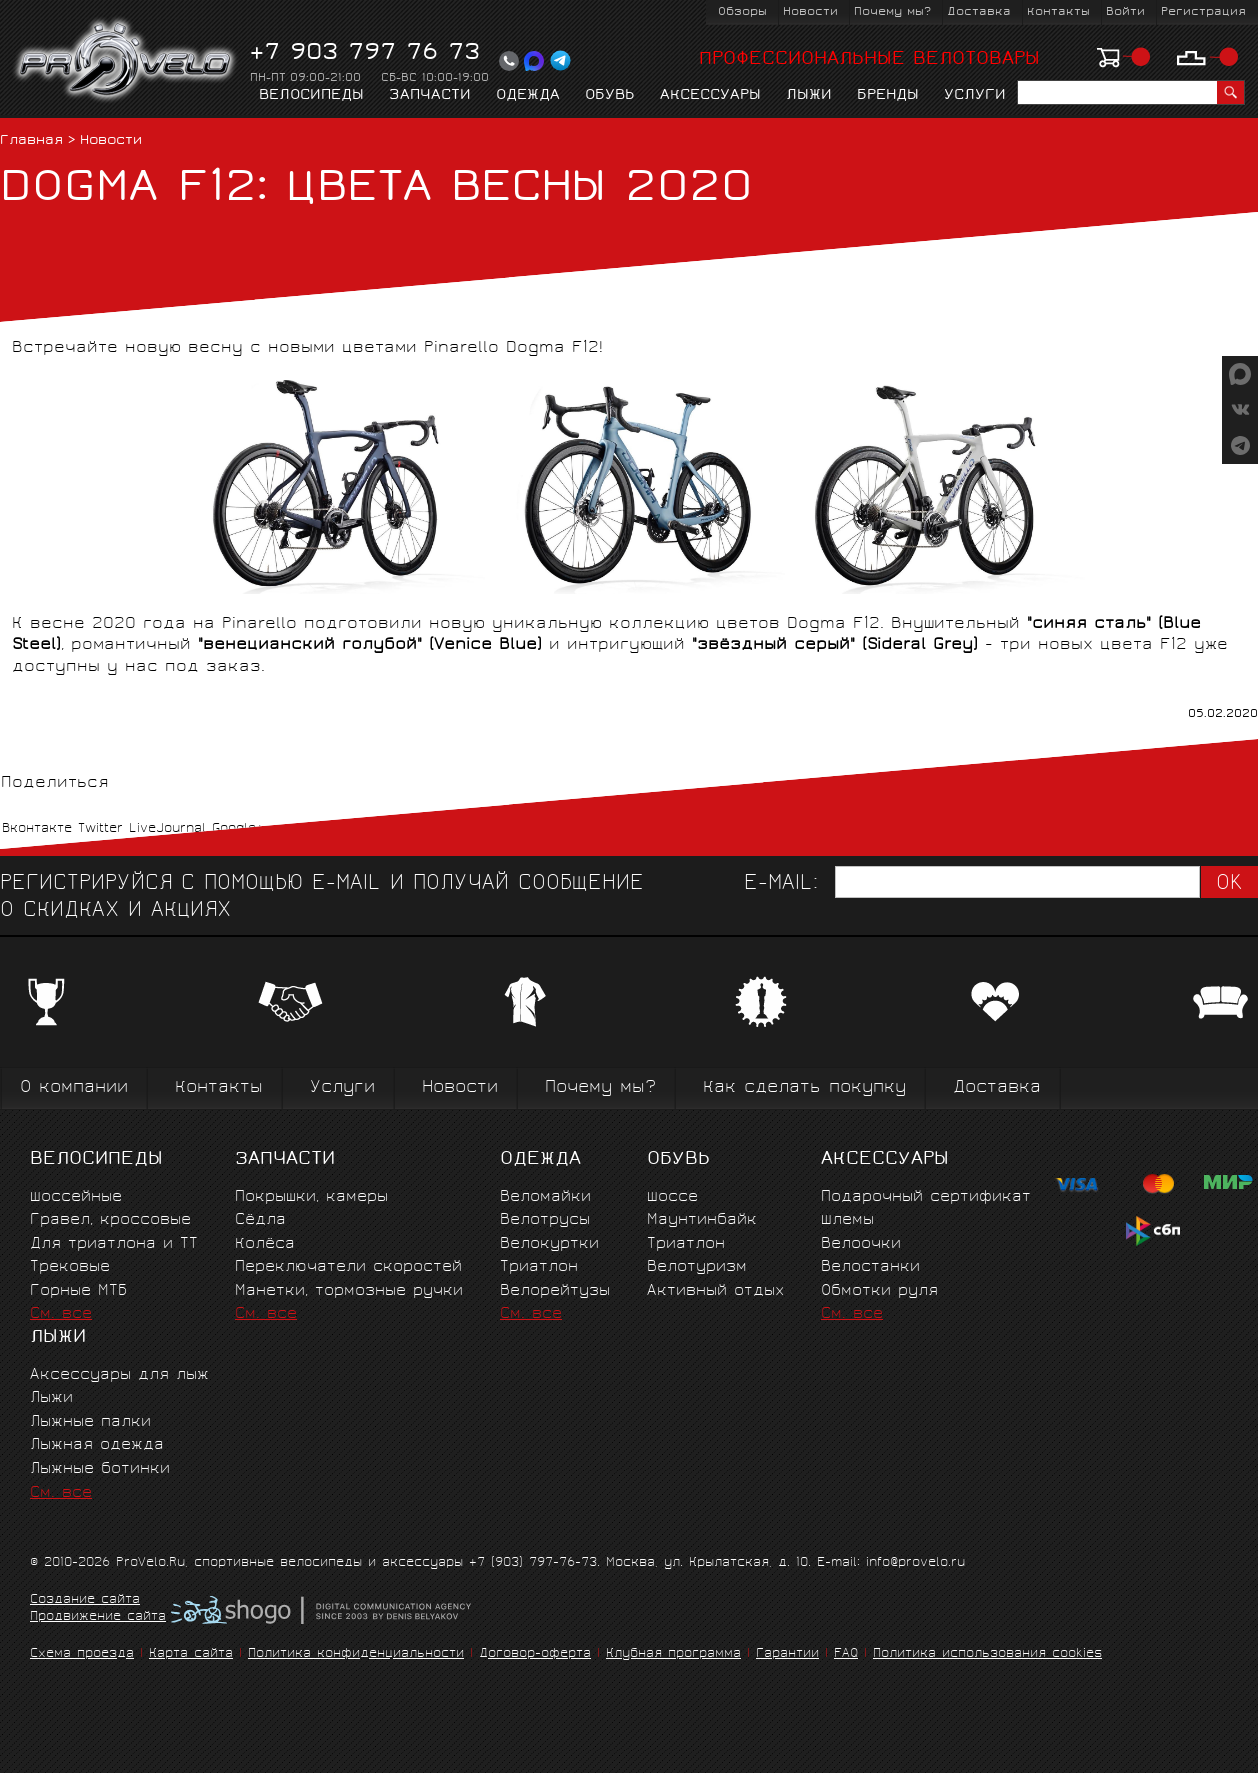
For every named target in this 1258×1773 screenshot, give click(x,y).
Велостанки (870, 1267)
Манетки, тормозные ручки (349, 1291)
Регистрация (1203, 12)
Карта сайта (191, 1654)
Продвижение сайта (98, 1618)
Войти (1125, 12)
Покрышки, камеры (311, 1197)
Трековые (70, 1267)
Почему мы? (892, 12)
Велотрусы (545, 1220)
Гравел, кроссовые (110, 1220)
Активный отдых (715, 1291)
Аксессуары (710, 96)
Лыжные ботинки (100, 1469)
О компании (74, 1088)
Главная (31, 141)
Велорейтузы (555, 1291)
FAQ (846, 1654)
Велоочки (861, 1244)
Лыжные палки (90, 1422)
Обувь (610, 96)
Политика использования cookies (987, 1654)
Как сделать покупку (804, 1088)
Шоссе (672, 1197)
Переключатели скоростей (348, 1267)
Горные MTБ (78, 1291)
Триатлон (539, 1267)
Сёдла (260, 1220)
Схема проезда (82, 1654)
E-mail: (781, 884)
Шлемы (847, 1220)
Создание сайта (85, 1601)
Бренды (888, 96)
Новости (810, 12)
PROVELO (126, 61)
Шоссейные (76, 1197)
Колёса (265, 1244)
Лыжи (809, 96)
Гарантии (787, 1654)
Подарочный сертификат (926, 1197)
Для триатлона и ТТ (114, 1244)
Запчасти (430, 96)
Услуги (975, 96)
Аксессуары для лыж (119, 1375)
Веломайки (545, 1197)
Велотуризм (697, 1267)
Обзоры (742, 12)
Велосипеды (311, 96)
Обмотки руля (879, 1291)
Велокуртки (549, 1244)
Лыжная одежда (97, 1445)
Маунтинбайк (702, 1220)
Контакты (1058, 12)
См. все (61, 1314)
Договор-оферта (535, 1654)
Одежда (528, 96)
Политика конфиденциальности (356, 1654)
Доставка (979, 12)
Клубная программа (673, 1654)
